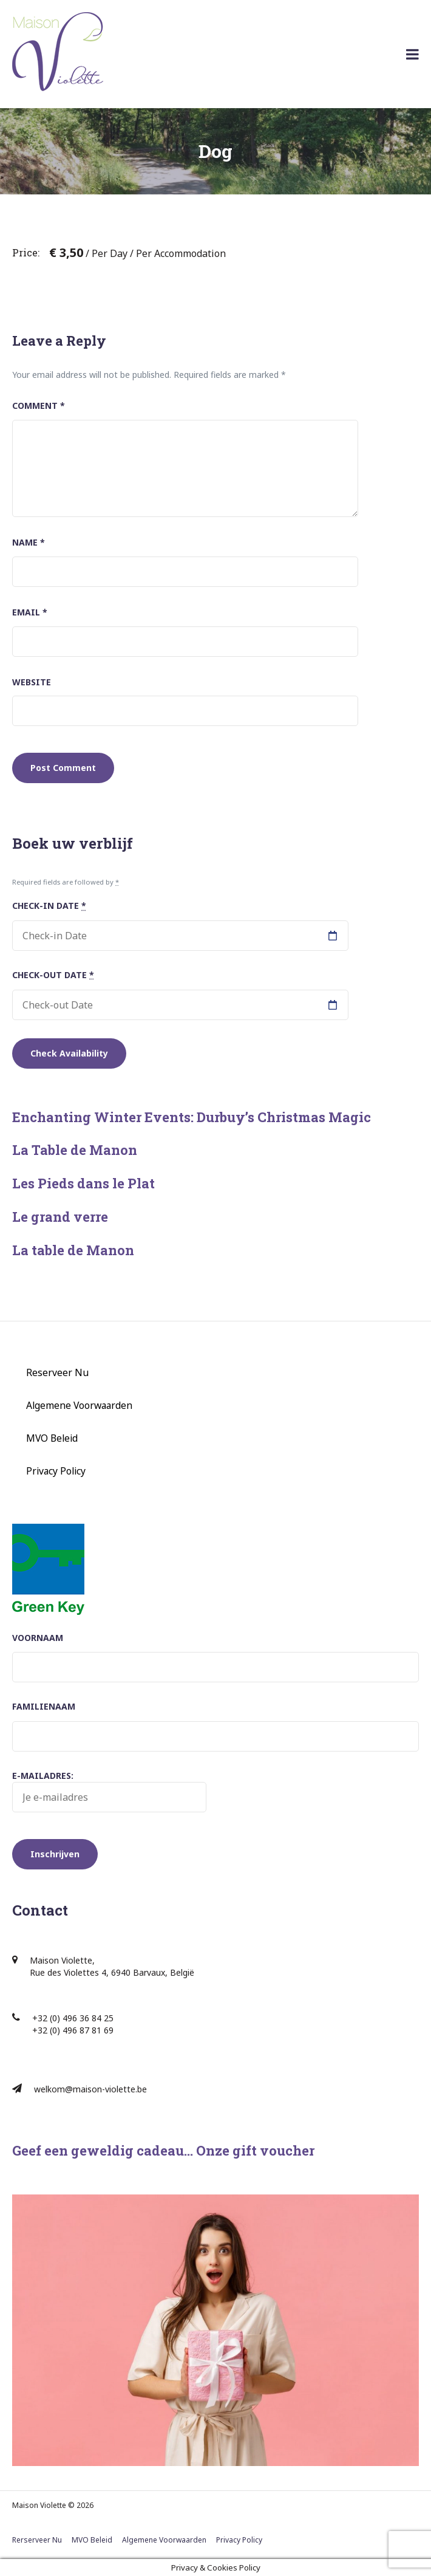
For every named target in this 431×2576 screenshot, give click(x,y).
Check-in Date (49, 905)
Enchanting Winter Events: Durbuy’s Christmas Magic (191, 1117)
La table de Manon (73, 1250)
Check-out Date (53, 975)
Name (28, 542)
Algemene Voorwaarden (79, 1405)
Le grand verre (60, 1216)
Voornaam (37, 1637)
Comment (38, 405)
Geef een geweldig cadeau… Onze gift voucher (163, 2150)
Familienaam (43, 1706)
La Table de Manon (74, 1150)
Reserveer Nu (57, 1372)
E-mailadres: (109, 1791)
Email (29, 612)
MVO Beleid (52, 1438)
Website (31, 682)
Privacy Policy (56, 1471)
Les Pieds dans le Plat (83, 1183)
